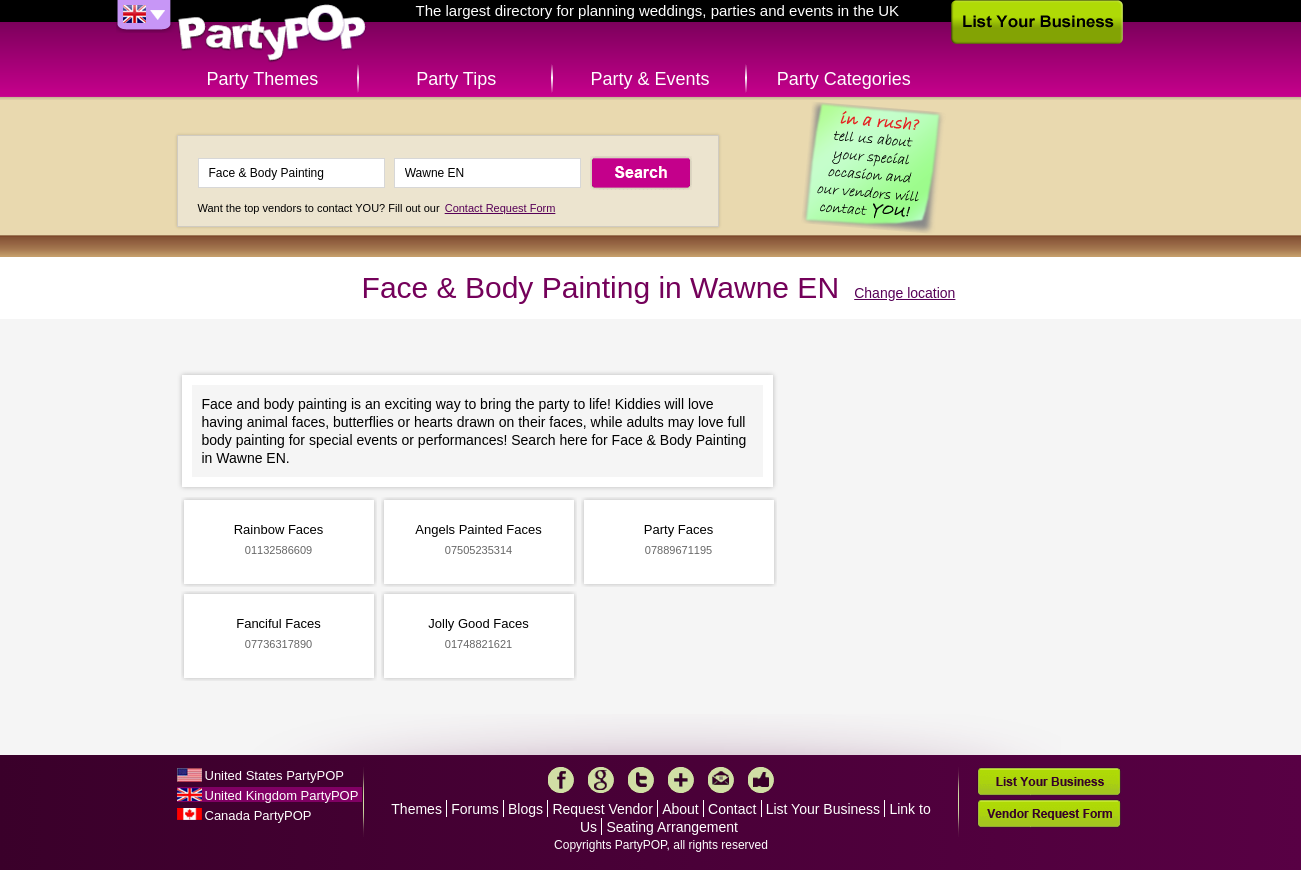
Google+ (601, 780)
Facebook (561, 780)
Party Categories (844, 79)
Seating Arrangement (672, 827)
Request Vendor (602, 809)
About (680, 809)
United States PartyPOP (274, 775)
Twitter (641, 780)
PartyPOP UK (272, 33)
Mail (721, 780)
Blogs (525, 809)
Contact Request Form (500, 208)
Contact (732, 809)
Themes (416, 809)
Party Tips (456, 79)
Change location (904, 293)
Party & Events (649, 79)
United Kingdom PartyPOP (282, 795)
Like (761, 780)
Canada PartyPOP (258, 815)
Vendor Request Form (1049, 813)
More (681, 780)
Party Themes (263, 79)
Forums (474, 809)
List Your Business (823, 809)
